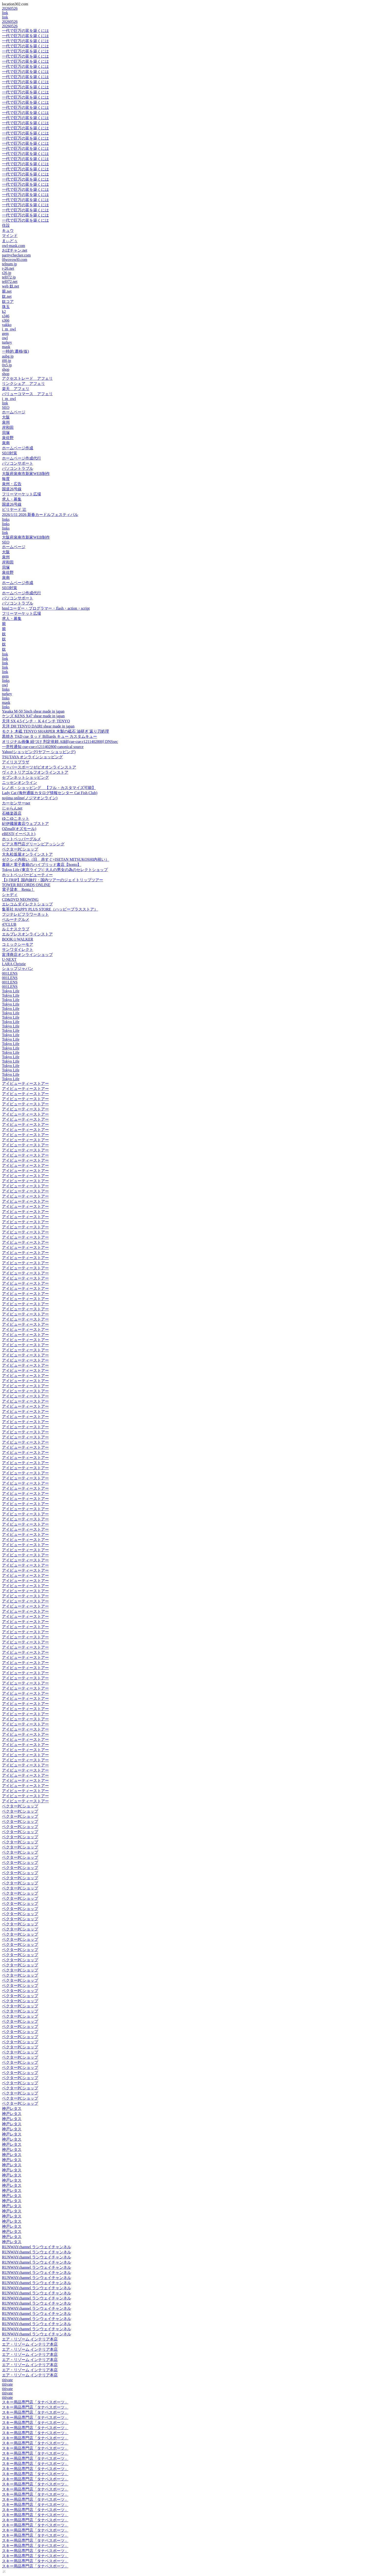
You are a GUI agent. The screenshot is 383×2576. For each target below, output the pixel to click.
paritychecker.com (16, 255)
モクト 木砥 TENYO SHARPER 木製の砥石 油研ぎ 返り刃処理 (55, 731)
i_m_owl (9, 329)
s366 (5, 320)
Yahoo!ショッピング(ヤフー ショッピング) (38, 752)
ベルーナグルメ (15, 919)
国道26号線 (11, 489)
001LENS (10, 973)
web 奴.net (10, 286)
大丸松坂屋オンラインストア (27, 854)
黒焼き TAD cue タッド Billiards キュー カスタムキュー (49, 736)
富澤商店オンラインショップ (27, 955)
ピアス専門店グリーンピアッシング (33, 844)
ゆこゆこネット (15, 818)
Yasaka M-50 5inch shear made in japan (33, 711)
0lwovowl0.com (14, 259)
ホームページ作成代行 (21, 458)
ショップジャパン (17, 968)
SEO (5, 407)
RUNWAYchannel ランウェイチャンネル (36, 2247)
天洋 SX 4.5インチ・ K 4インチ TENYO (36, 721)
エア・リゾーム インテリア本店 (30, 2339)
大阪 (6, 417)
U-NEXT (9, 959)
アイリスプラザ (15, 762)
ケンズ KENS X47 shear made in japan (33, 716)
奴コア (8, 301)
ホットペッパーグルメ (21, 839)
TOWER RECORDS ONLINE (26, 885)
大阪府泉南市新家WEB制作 (26, 474)
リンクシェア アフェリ (23, 383)
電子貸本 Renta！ (18, 889)
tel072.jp (9, 277)
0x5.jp (7, 365)
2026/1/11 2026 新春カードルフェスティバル (40, 515)
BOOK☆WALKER (17, 939)
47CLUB (9, 924)
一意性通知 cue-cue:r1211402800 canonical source (43, 747)
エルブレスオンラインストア (27, 934)
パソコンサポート (17, 463)
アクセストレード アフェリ (27, 378)
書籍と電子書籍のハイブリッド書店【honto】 (41, 864)
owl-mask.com (13, 246)
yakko (6, 325)
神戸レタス (11, 2108)
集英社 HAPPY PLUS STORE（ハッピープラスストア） (50, 909)
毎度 (6, 479)
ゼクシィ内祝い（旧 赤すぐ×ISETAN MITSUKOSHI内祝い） (55, 859)
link (5, 13)
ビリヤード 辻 (14, 509)
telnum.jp (9, 264)
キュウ (8, 230)
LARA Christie (14, 964)
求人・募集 (11, 499)
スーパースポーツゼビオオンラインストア (39, 767)
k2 (4, 311)
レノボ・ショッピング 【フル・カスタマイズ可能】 (49, 788)
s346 (5, 316)
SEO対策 (9, 453)
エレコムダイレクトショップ (27, 904)
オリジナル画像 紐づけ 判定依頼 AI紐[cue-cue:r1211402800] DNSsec (60, 741)
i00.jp (6, 361)
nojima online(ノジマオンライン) (29, 798)
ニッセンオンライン (19, 782)
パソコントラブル (17, 468)
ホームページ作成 (17, 448)
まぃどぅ (10, 241)
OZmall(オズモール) (19, 829)
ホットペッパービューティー (27, 875)
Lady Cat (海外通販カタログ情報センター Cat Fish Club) (49, 793)
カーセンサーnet (16, 803)
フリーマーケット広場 (21, 494)
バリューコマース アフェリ (27, 394)
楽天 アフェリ (15, 389)
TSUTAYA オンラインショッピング (32, 757)
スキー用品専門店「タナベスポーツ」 (35, 2402)
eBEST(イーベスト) (18, 834)
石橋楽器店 (11, 813)
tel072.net (10, 281)
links (6, 519)
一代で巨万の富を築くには (25, 31)
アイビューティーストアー (25, 1083)
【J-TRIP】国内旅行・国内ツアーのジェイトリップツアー (52, 880)
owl (5, 338)
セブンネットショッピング (25, 777)
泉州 (6, 422)
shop (5, 369)
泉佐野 (8, 438)
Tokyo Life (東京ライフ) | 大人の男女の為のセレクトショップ (55, 870)
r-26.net (8, 268)
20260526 (10, 8)
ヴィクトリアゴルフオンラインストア (35, 772)
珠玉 (6, 307)
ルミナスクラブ (15, 929)
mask (6, 347)
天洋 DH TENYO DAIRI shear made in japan (38, 726)
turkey (7, 342)
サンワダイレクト (17, 949)
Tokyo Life (10, 991)
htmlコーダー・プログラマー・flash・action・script (46, 608)
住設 (6, 225)
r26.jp (6, 273)
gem (5, 333)
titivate (7, 2380)
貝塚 (6, 433)
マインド (10, 236)
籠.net (7, 291)
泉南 (6, 443)
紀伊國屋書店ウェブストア (25, 823)
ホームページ (13, 412)
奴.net (7, 296)
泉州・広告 (11, 484)
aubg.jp (8, 356)
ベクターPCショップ (20, 849)
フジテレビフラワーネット (25, 914)
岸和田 (8, 427)
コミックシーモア (17, 944)
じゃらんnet (12, 808)
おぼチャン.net (14, 250)
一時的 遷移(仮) (15, 351)
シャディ (10, 895)
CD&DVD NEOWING (20, 899)
